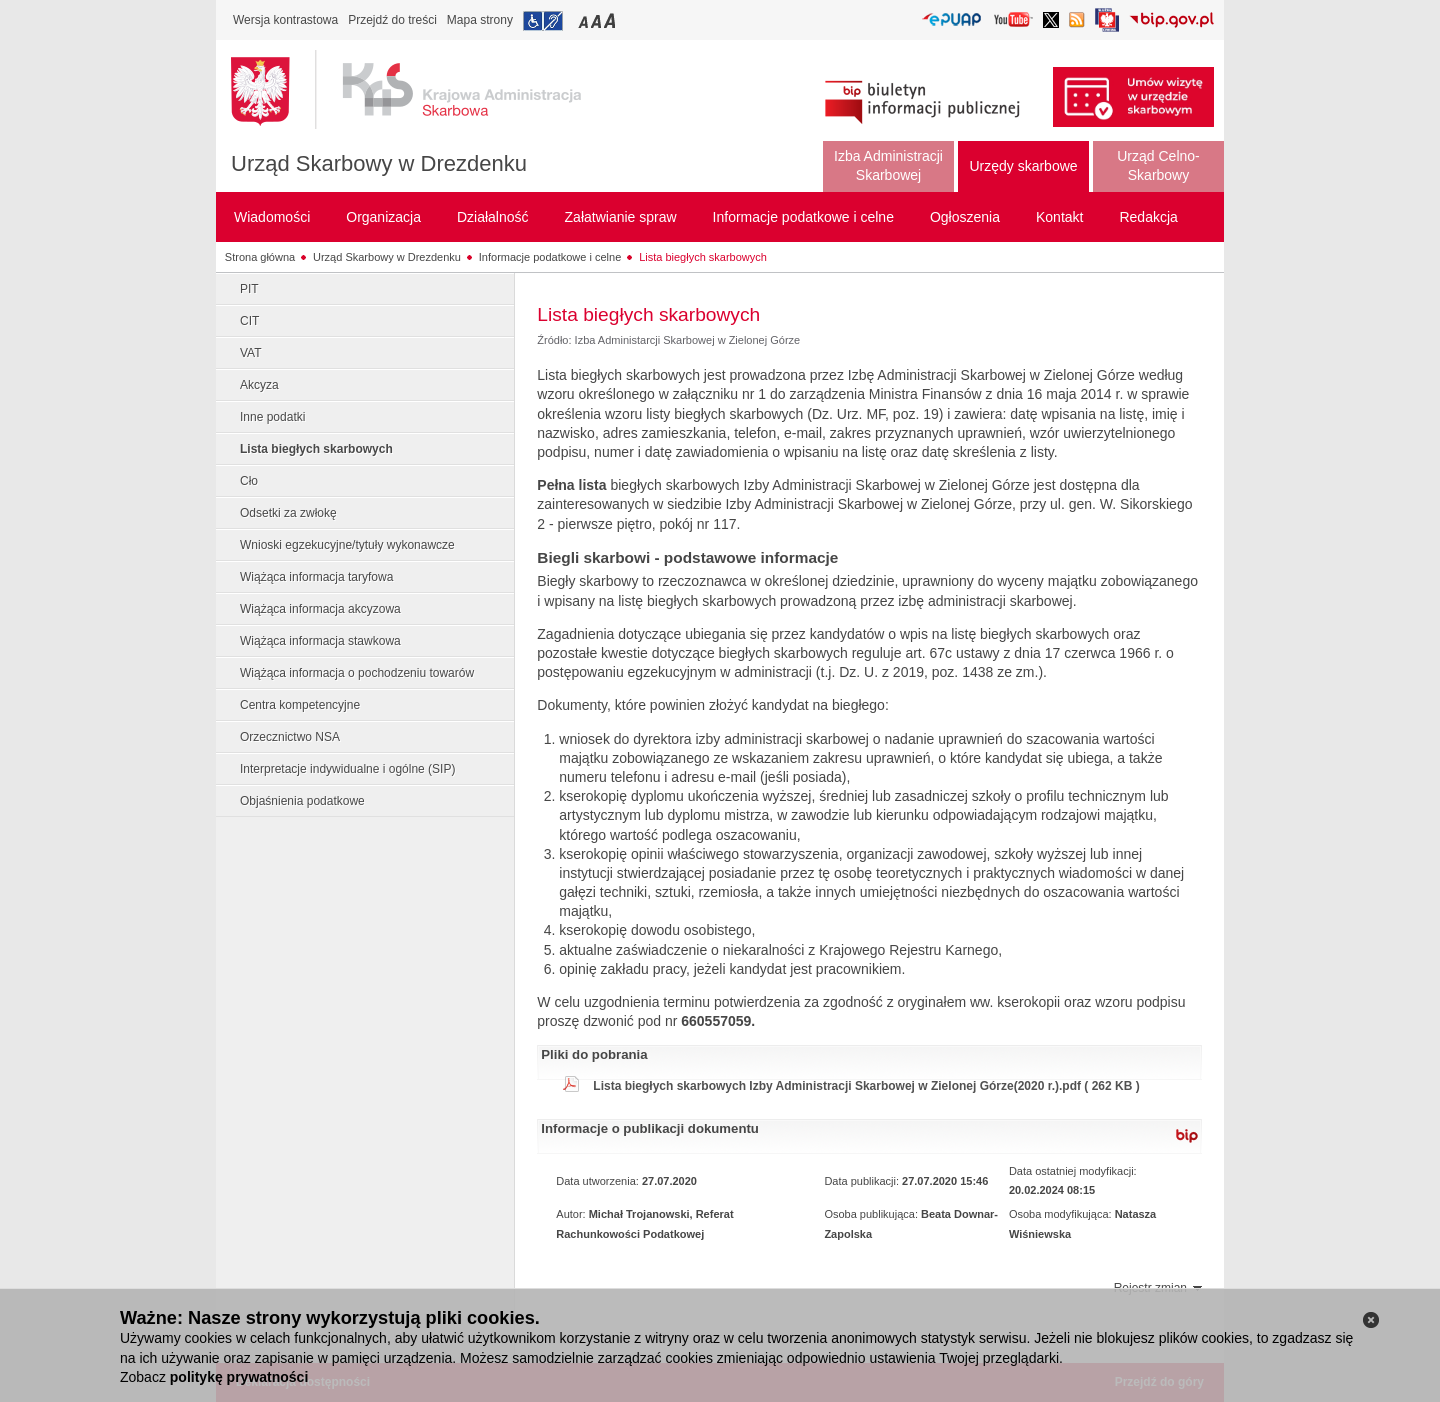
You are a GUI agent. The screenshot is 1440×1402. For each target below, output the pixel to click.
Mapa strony (480, 20)
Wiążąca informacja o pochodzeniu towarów (357, 673)
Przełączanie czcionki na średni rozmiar (598, 20)
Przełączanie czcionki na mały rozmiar (585, 20)
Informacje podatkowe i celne (550, 257)
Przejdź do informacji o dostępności (543, 21)
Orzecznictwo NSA (290, 737)
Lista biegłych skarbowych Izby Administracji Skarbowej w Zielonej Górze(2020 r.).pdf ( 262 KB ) (866, 1086)
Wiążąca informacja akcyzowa (320, 609)
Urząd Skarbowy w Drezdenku (379, 163)
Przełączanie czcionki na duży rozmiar (611, 20)
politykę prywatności (239, 1377)
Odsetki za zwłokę (288, 513)
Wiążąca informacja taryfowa (316, 577)
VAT (251, 353)
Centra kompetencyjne (300, 705)
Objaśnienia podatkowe (302, 801)
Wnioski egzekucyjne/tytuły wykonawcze (347, 545)
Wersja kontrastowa (285, 20)
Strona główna (260, 257)
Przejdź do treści (392, 20)
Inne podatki (272, 417)
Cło (249, 481)
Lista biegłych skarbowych (703, 257)
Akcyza (259, 385)
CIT (249, 321)
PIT (249, 289)
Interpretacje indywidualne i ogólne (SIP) (347, 769)
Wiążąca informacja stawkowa (320, 641)
